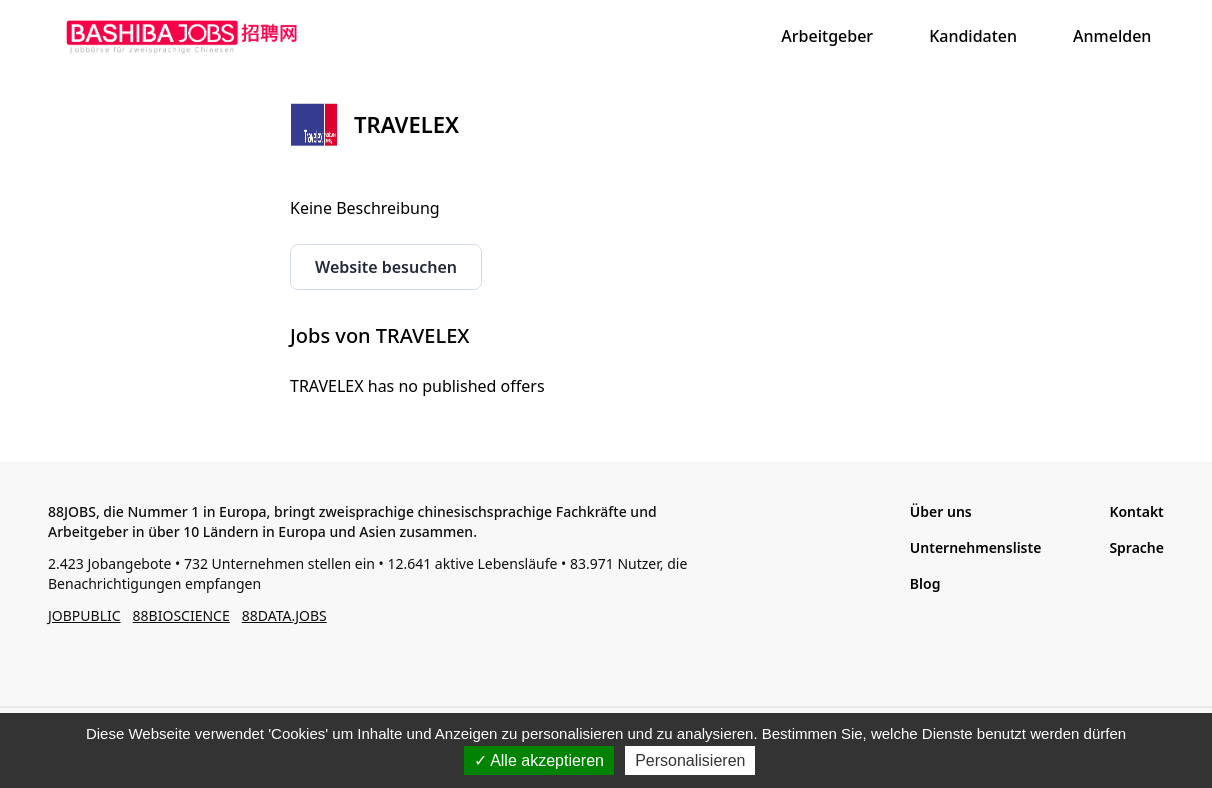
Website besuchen (386, 267)
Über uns (941, 511)
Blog (925, 583)
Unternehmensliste (976, 547)
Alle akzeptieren (539, 760)
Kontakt (1136, 511)
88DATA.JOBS (284, 615)
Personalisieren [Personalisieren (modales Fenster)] (690, 760)
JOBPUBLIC (84, 615)
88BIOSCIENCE (181, 615)
